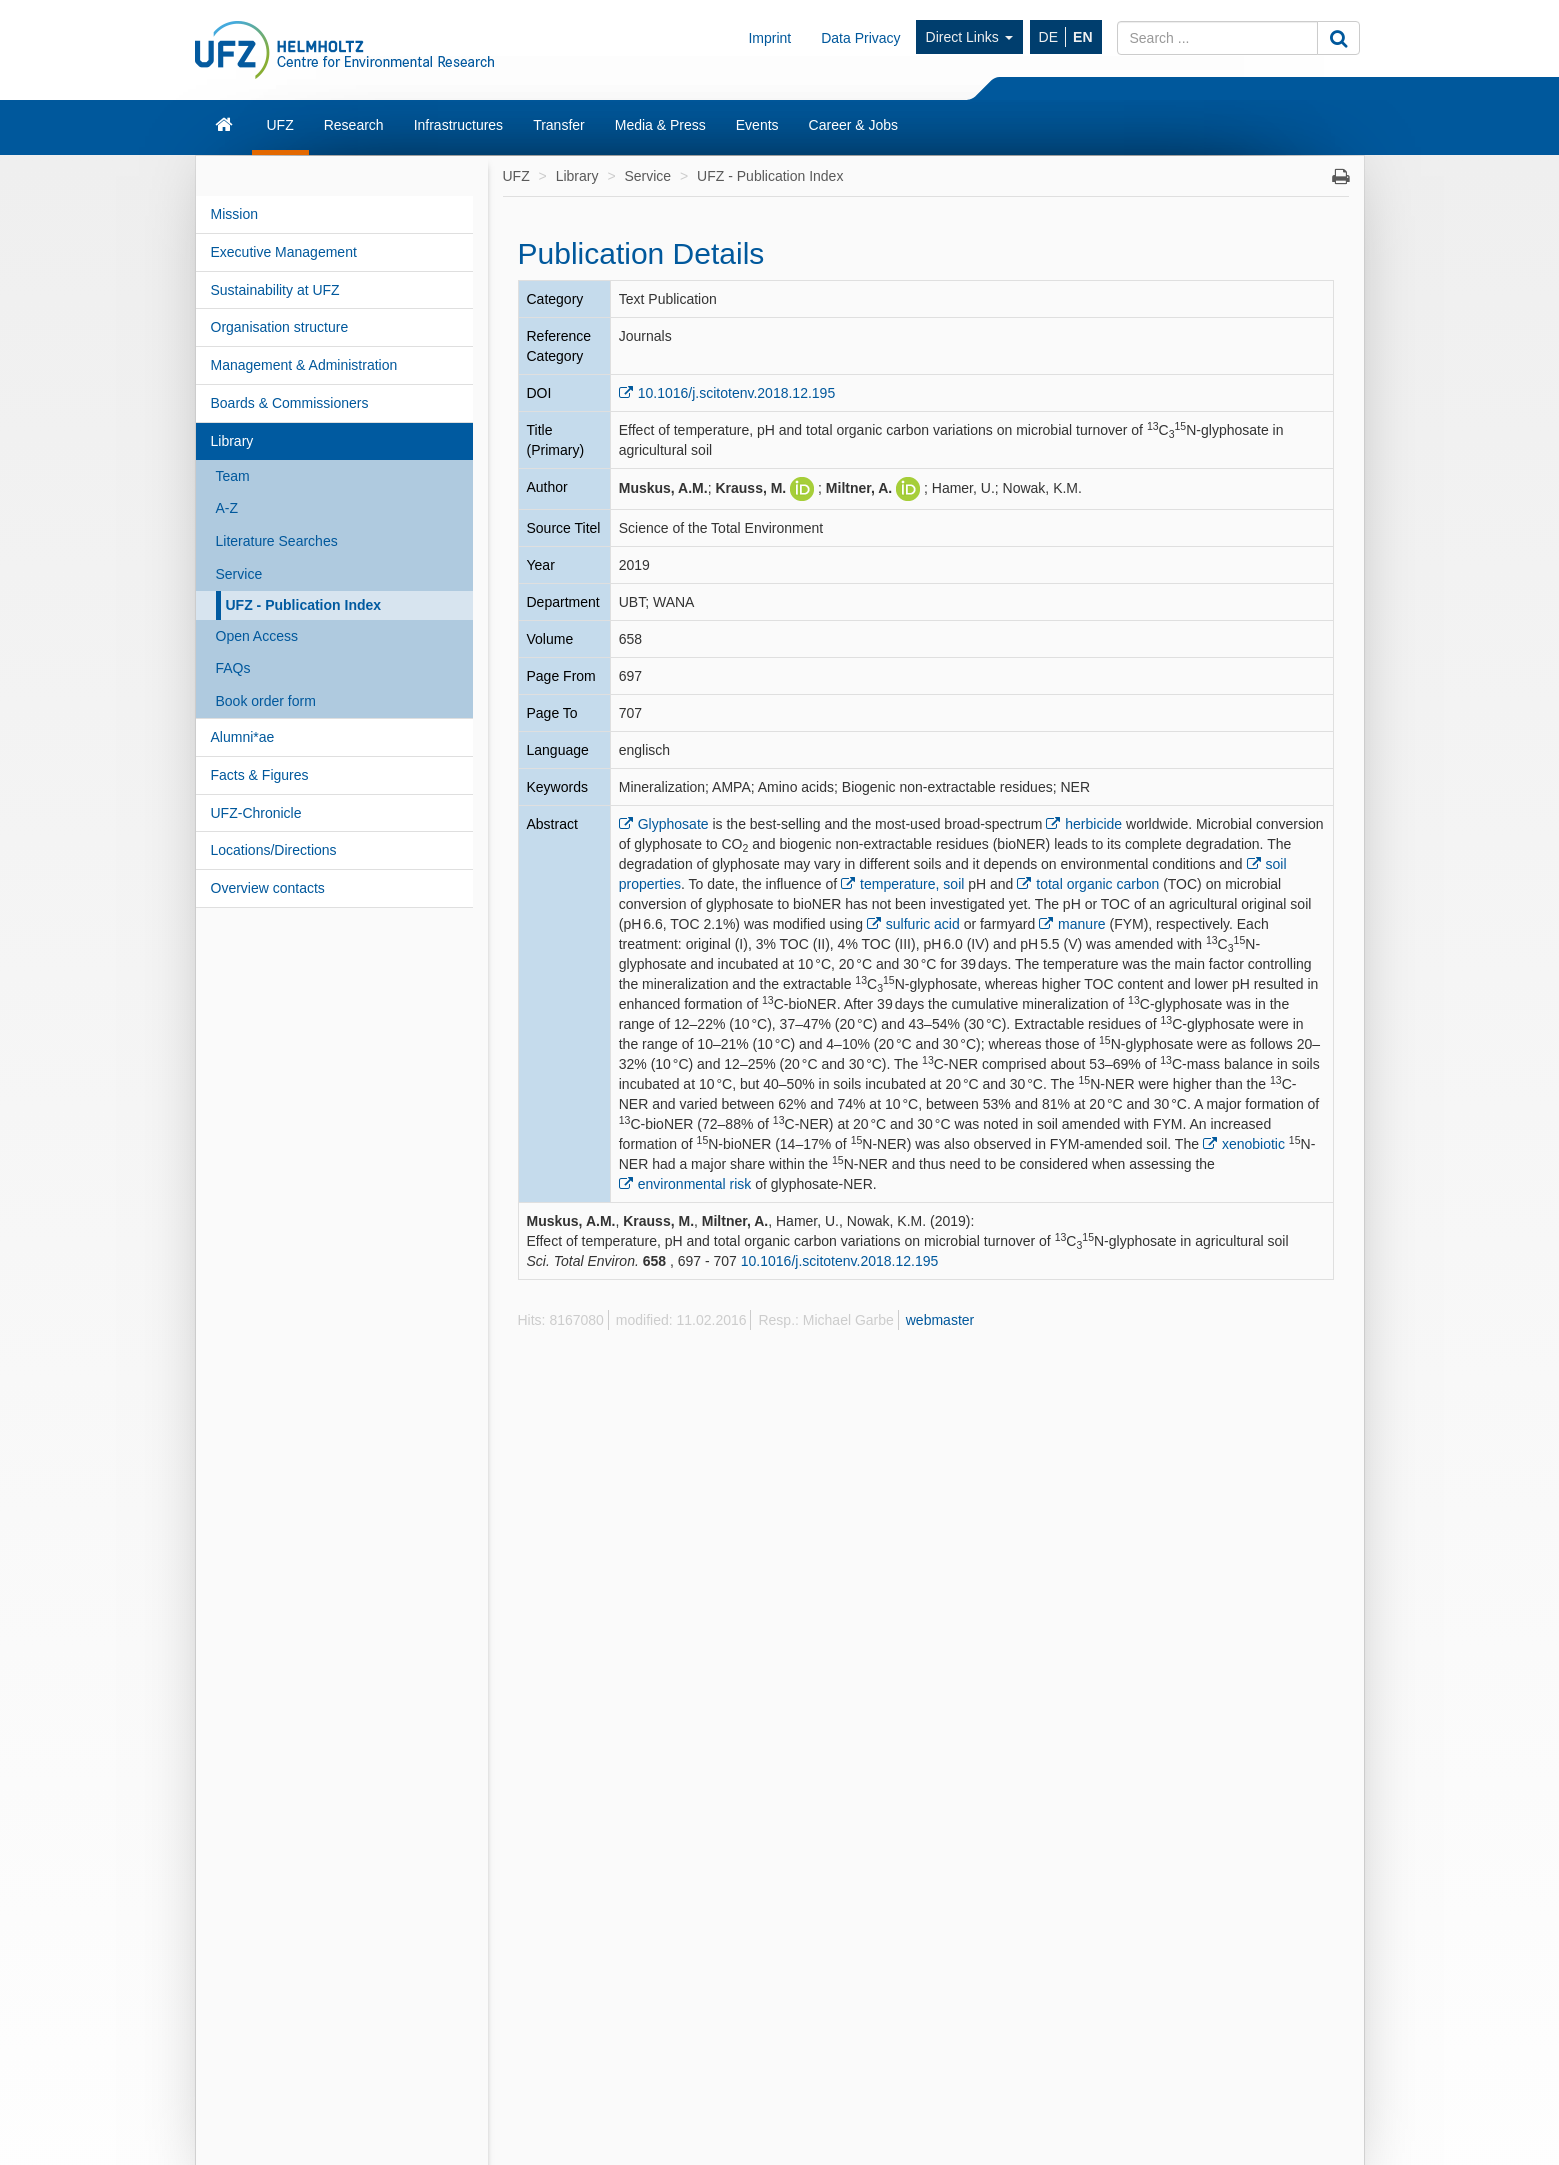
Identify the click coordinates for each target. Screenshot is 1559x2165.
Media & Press (660, 125)
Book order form (266, 701)
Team (233, 476)
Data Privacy (860, 38)
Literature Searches (277, 541)
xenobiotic (1253, 1144)
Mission (234, 214)
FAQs (233, 668)
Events (757, 125)
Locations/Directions (274, 850)
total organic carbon (1097, 884)
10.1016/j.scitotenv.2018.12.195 (736, 393)
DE (1048, 37)
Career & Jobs (853, 125)
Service (239, 574)
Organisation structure (280, 327)
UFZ (280, 125)
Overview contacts (268, 888)
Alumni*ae (243, 737)
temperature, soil (912, 884)
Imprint (769, 38)
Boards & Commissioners (290, 403)
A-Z (227, 508)
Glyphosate (673, 824)
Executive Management (284, 252)
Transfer (559, 125)
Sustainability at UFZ (275, 290)
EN (1082, 37)
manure (1081, 924)
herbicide (1093, 824)
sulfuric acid (923, 924)
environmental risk (695, 1184)
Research (354, 125)
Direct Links (969, 37)
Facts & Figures (260, 775)
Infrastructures (458, 125)
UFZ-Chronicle (256, 813)
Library (232, 441)
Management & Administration (304, 365)
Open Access (257, 636)
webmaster (940, 1320)
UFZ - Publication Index (304, 605)
